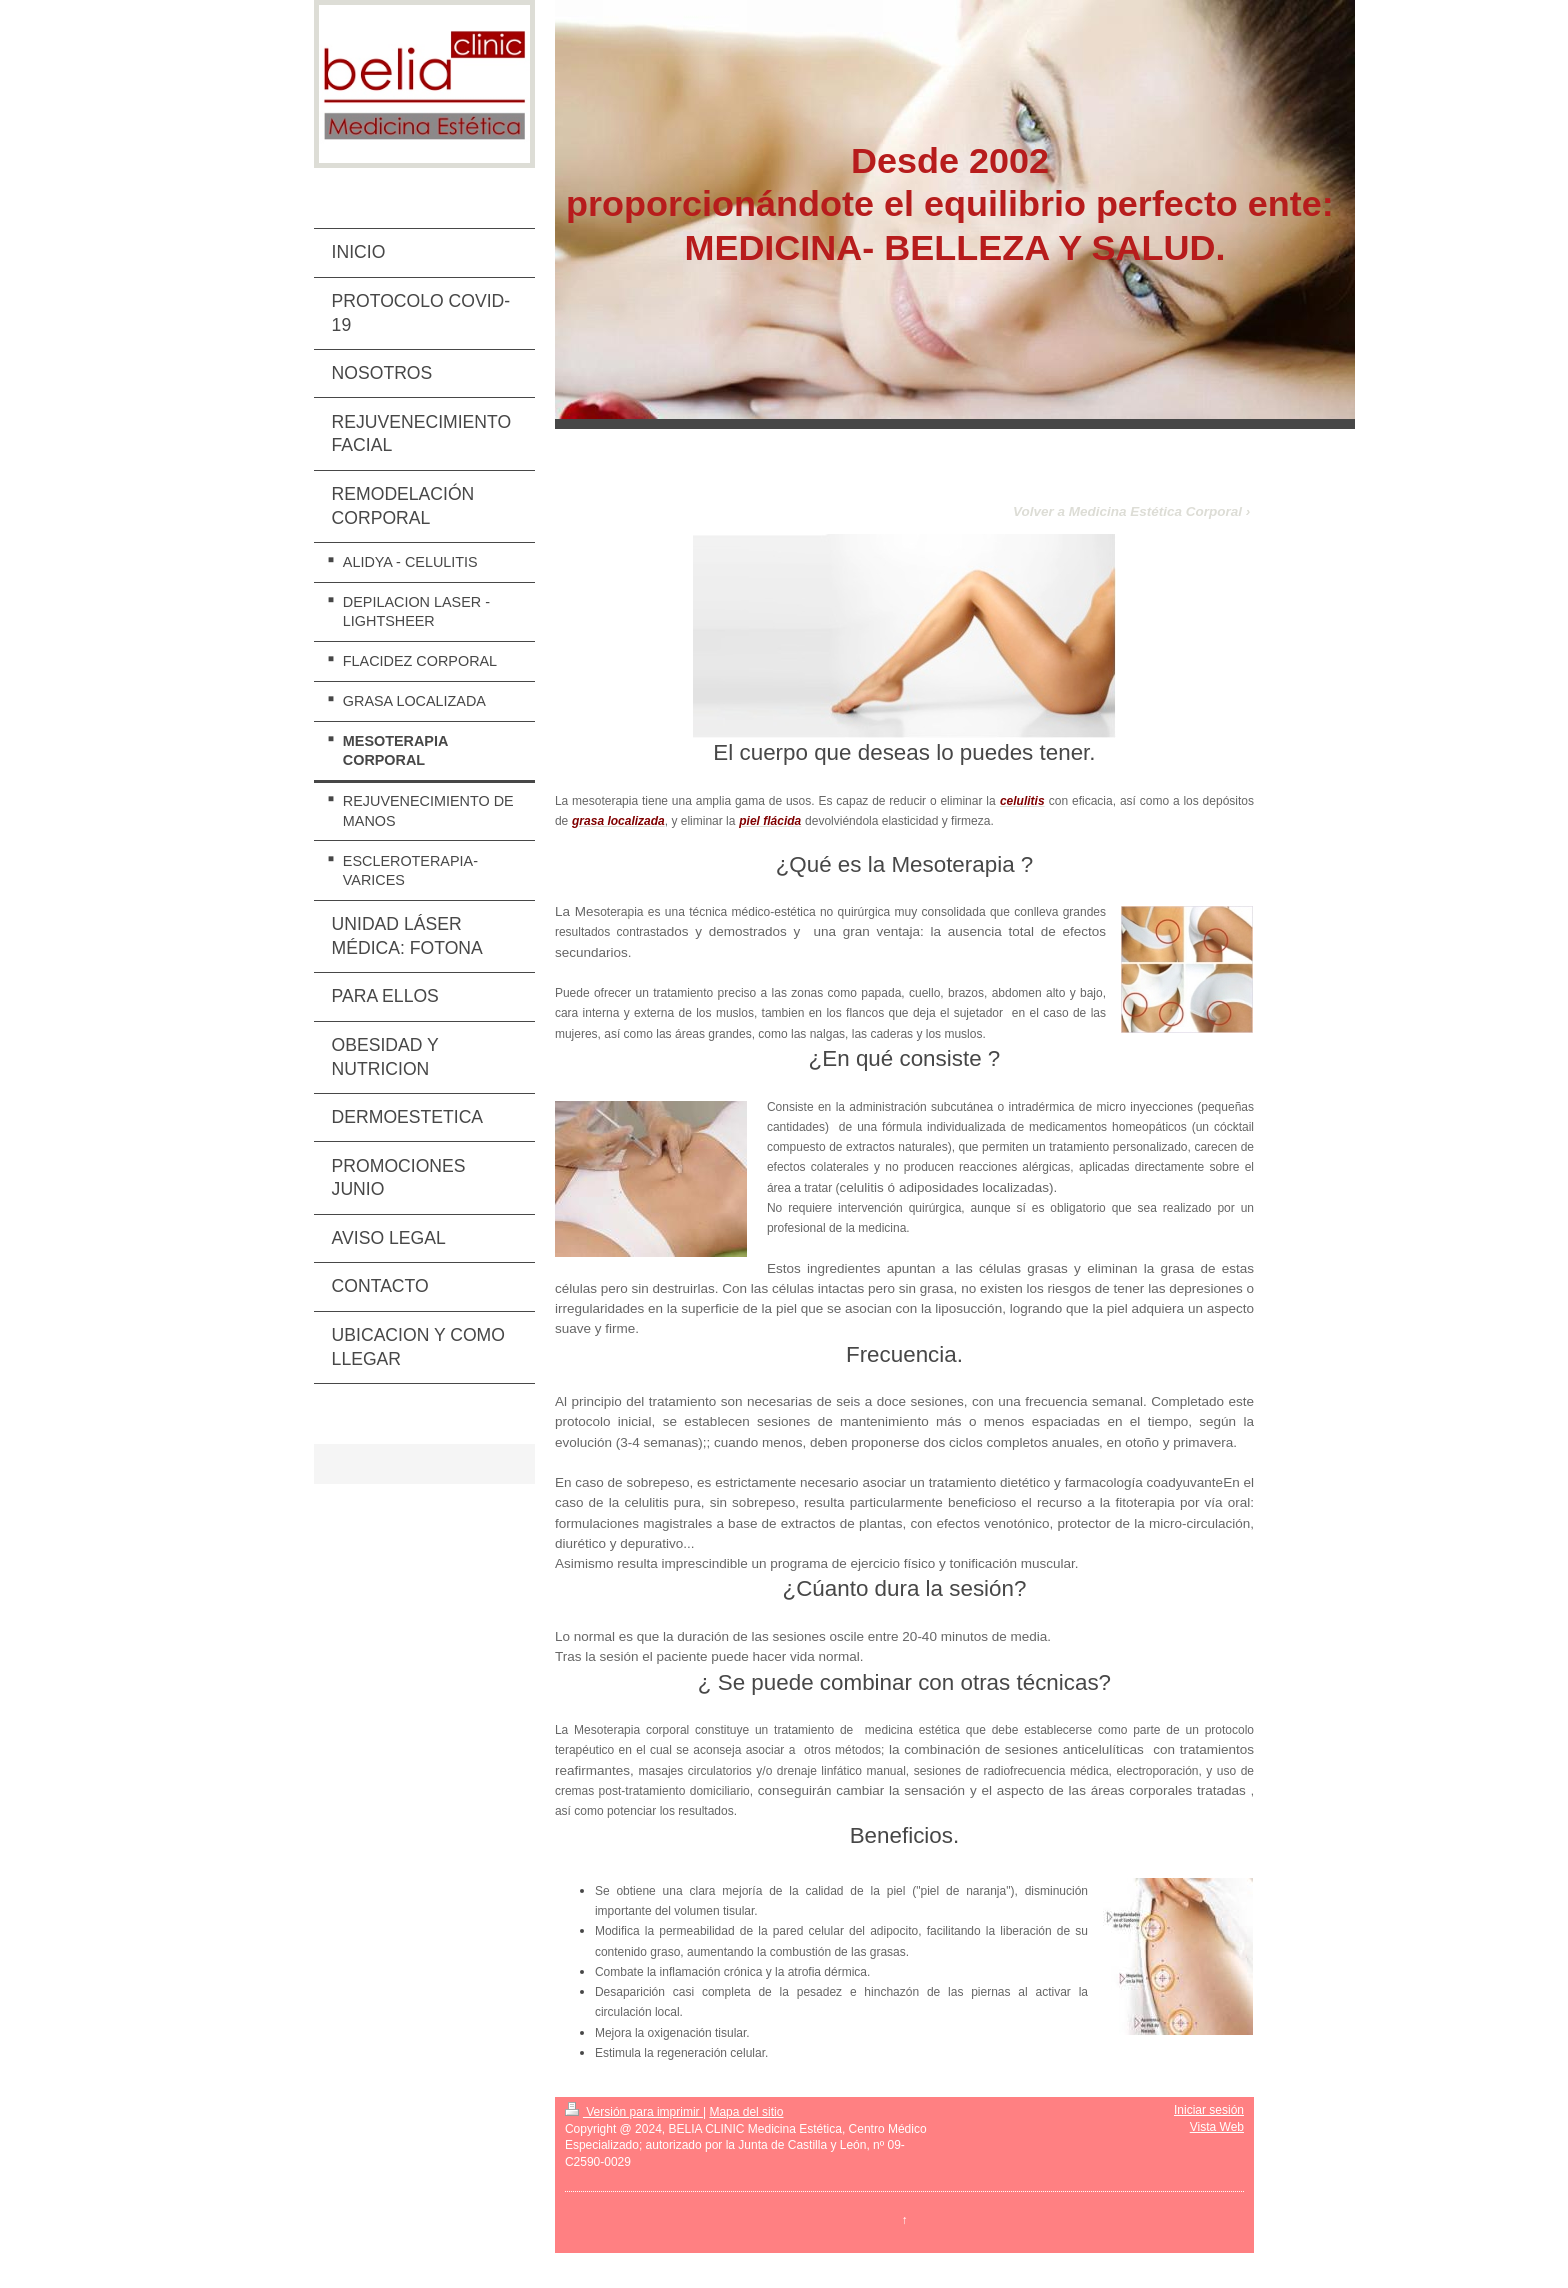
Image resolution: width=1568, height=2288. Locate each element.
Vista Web (1217, 2127)
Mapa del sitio (746, 2112)
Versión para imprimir (634, 2112)
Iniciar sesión (1209, 2110)
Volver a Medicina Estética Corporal (1127, 511)
